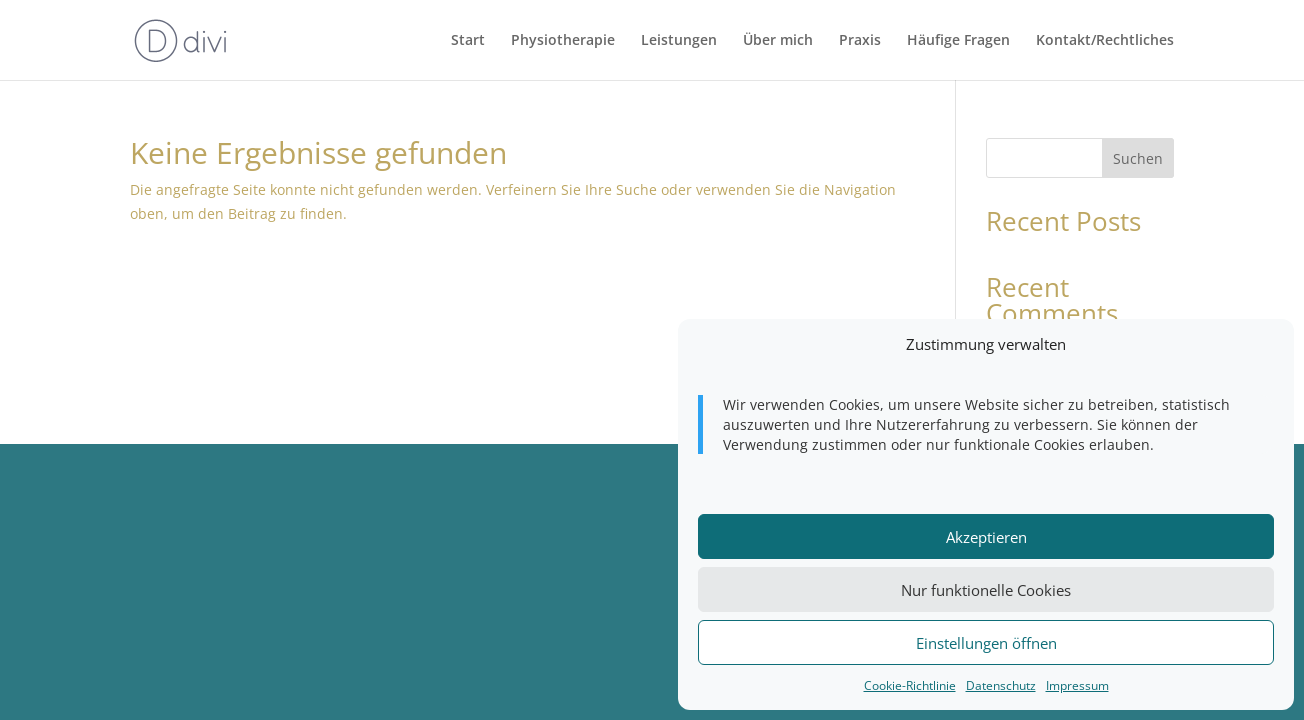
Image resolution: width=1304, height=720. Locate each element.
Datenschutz (1001, 685)
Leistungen (679, 41)
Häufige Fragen (958, 41)
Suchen (1138, 158)
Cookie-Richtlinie (910, 685)
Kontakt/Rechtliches (1105, 41)
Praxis (860, 41)
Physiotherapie (563, 41)
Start (468, 41)
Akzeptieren (986, 537)
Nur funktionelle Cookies (986, 590)
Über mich (778, 41)
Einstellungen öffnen (986, 643)
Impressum (1077, 685)
